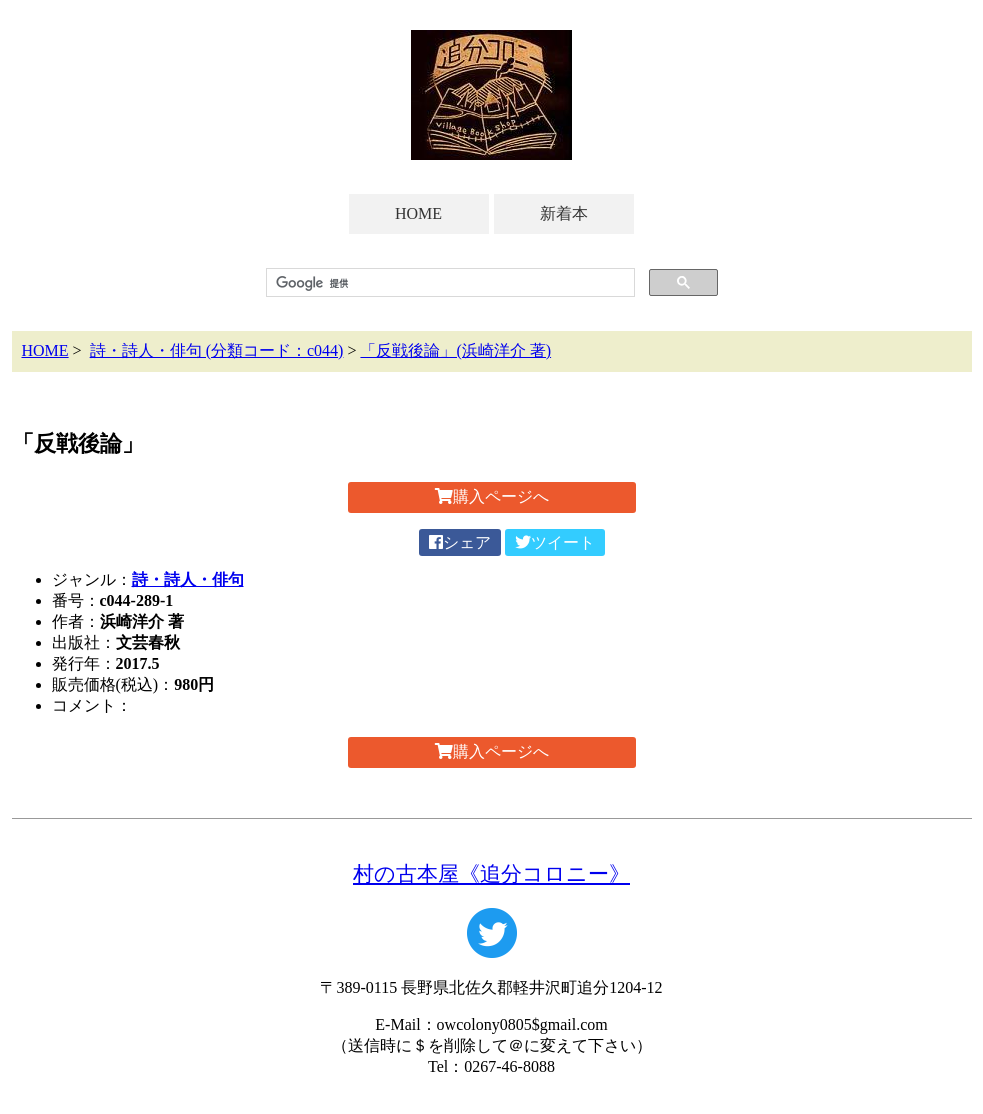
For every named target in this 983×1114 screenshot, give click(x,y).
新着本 (564, 213)
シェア (460, 542)
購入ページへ (492, 496)
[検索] (448, 283)
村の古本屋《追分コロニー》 (491, 873)
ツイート (555, 542)
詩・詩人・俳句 (188, 579)
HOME (418, 213)
